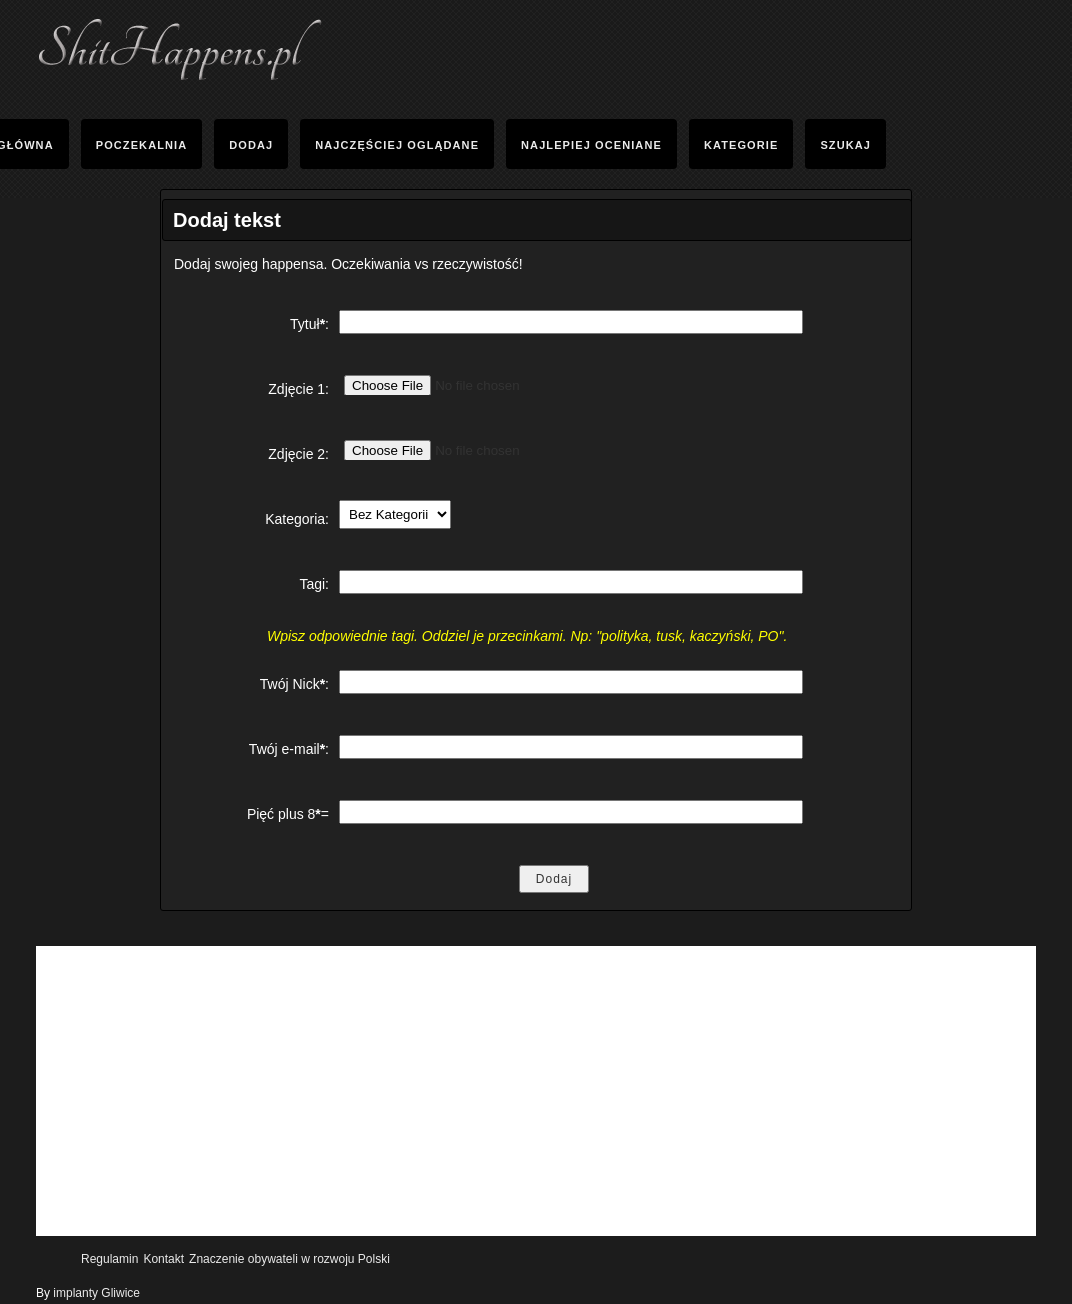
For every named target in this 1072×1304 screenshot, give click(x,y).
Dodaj (251, 145)
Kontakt (163, 1259)
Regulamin (109, 1259)
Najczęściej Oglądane (397, 145)
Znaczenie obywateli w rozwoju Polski (289, 1259)
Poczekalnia (142, 145)
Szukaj (845, 145)
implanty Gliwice (96, 1293)
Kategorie (741, 145)
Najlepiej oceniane (591, 145)
